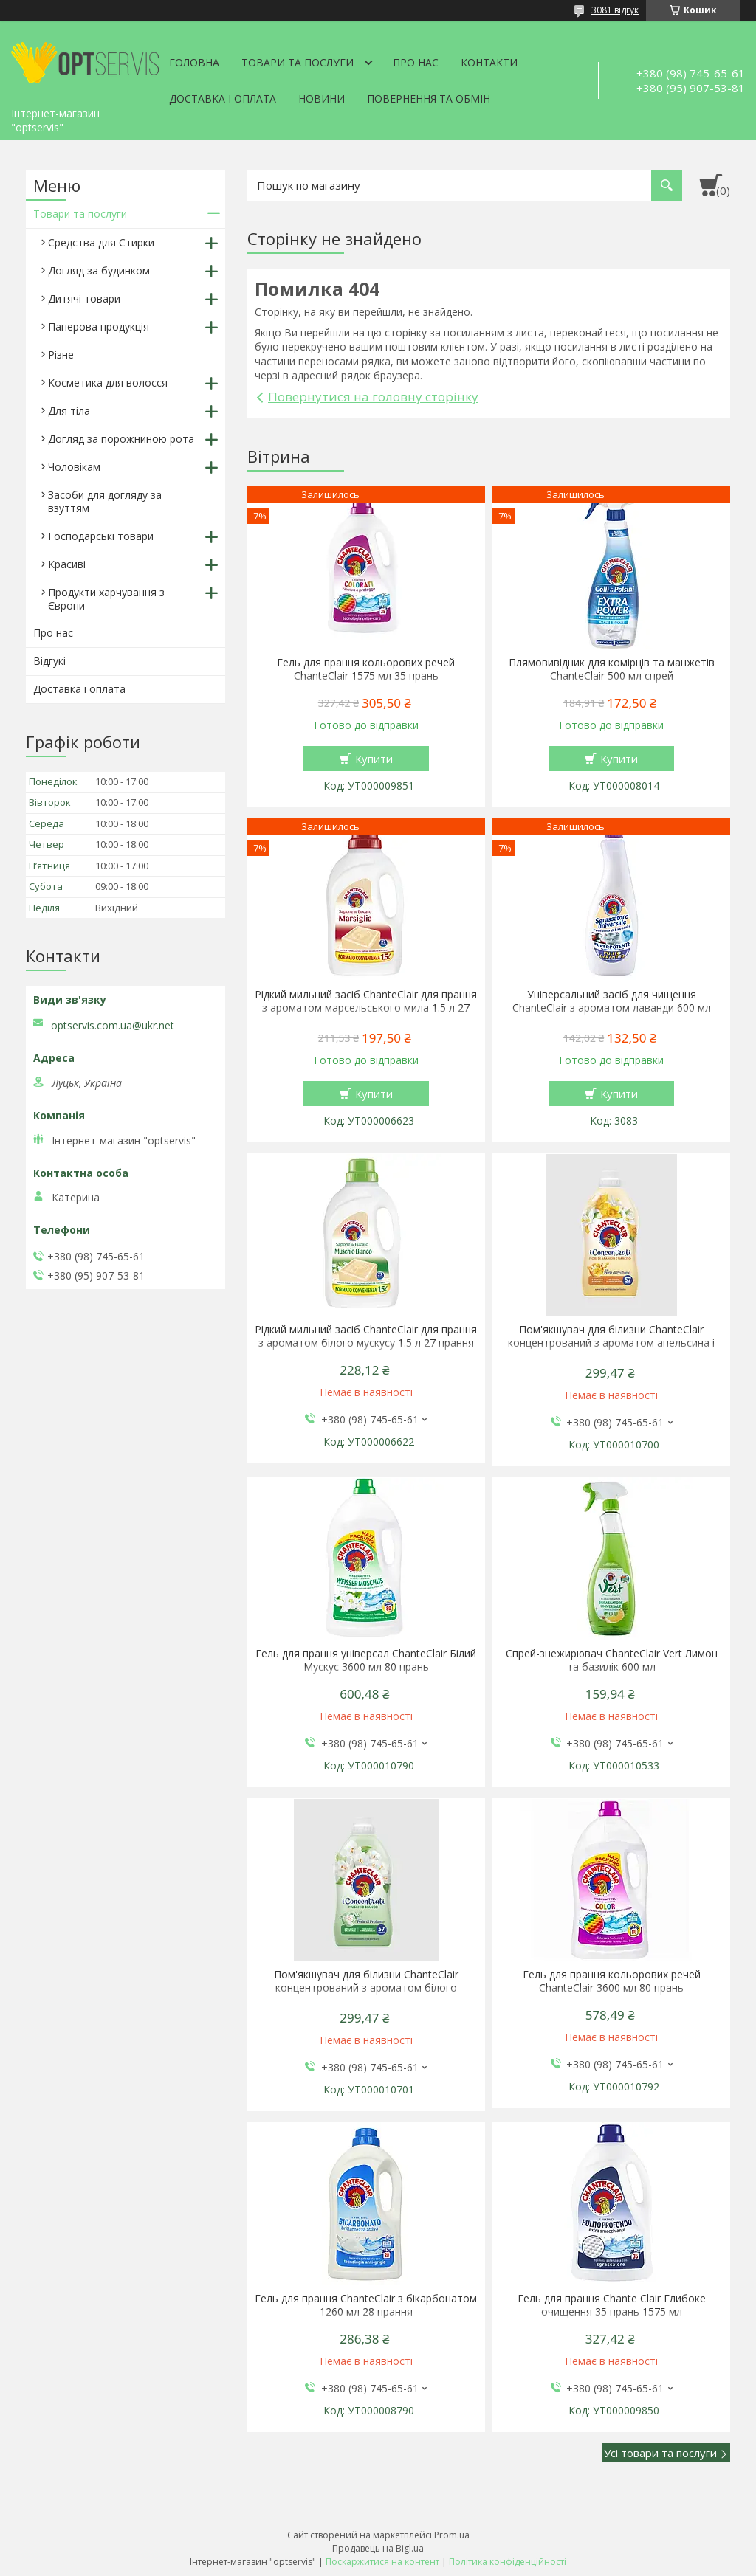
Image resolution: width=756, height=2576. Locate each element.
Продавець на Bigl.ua (378, 2548)
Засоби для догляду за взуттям (105, 501)
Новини (321, 98)
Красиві (67, 564)
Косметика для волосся (108, 383)
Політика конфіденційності (507, 2561)
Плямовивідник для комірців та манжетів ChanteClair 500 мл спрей (612, 669)
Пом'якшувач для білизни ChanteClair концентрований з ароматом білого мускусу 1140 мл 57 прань (366, 1988)
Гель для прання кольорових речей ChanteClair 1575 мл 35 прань (366, 669)
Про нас (416, 62)
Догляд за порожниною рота (121, 439)
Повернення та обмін (428, 98)
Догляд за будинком (99, 270)
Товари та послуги (297, 62)
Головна (194, 62)
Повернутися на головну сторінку (373, 396)
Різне (61, 355)
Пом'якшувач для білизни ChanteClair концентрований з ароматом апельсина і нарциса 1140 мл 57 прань (611, 1343)
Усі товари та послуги (660, 2452)
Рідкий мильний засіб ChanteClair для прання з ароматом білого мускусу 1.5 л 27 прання (366, 1336)
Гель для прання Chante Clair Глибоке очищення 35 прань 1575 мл (612, 2305)
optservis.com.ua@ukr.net (112, 1025)
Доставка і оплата (222, 98)
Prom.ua (452, 2535)
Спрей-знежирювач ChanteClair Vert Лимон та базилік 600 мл (612, 1660)
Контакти (489, 62)
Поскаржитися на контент (382, 2561)
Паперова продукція (98, 327)
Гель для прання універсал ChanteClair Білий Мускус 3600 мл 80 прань (365, 1660)
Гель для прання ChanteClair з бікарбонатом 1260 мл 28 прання (366, 2305)
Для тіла (69, 411)
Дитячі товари (84, 298)
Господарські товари (101, 536)
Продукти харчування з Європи (106, 598)
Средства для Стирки (101, 242)
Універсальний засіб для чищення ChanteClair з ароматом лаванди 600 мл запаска (611, 1008)
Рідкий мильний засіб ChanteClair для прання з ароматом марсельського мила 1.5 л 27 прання (366, 1008)
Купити (374, 758)
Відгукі (49, 661)
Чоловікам (74, 467)
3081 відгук (615, 10)
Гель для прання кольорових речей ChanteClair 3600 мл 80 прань (612, 1981)
